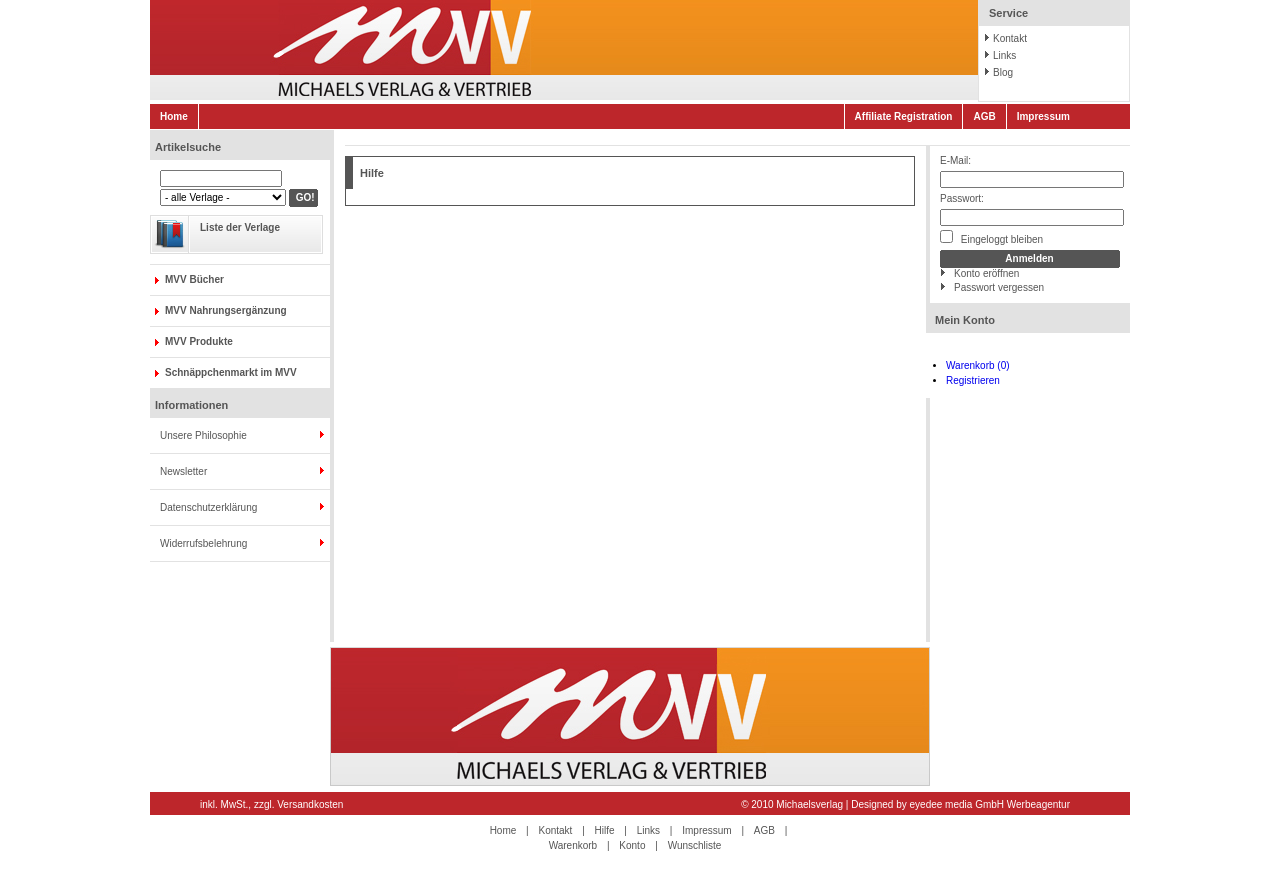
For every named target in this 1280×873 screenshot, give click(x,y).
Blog (1003, 72)
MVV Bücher (194, 279)
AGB (984, 116)
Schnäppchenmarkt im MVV (231, 372)
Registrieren (973, 380)
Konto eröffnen (986, 273)
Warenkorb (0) (978, 365)
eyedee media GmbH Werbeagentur (990, 804)
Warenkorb (573, 845)
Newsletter (183, 471)
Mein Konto (965, 320)
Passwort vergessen (999, 287)
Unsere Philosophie (203, 435)
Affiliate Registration (904, 116)
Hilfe (605, 830)
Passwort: (962, 198)
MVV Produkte (199, 341)
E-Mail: (955, 160)
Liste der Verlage (240, 227)
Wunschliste (695, 845)
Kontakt (1010, 38)
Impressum (1043, 116)
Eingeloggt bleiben (991, 237)
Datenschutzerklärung (208, 507)
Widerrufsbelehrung (203, 543)
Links (1004, 55)
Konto (632, 845)
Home (174, 116)
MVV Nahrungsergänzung (226, 310)
